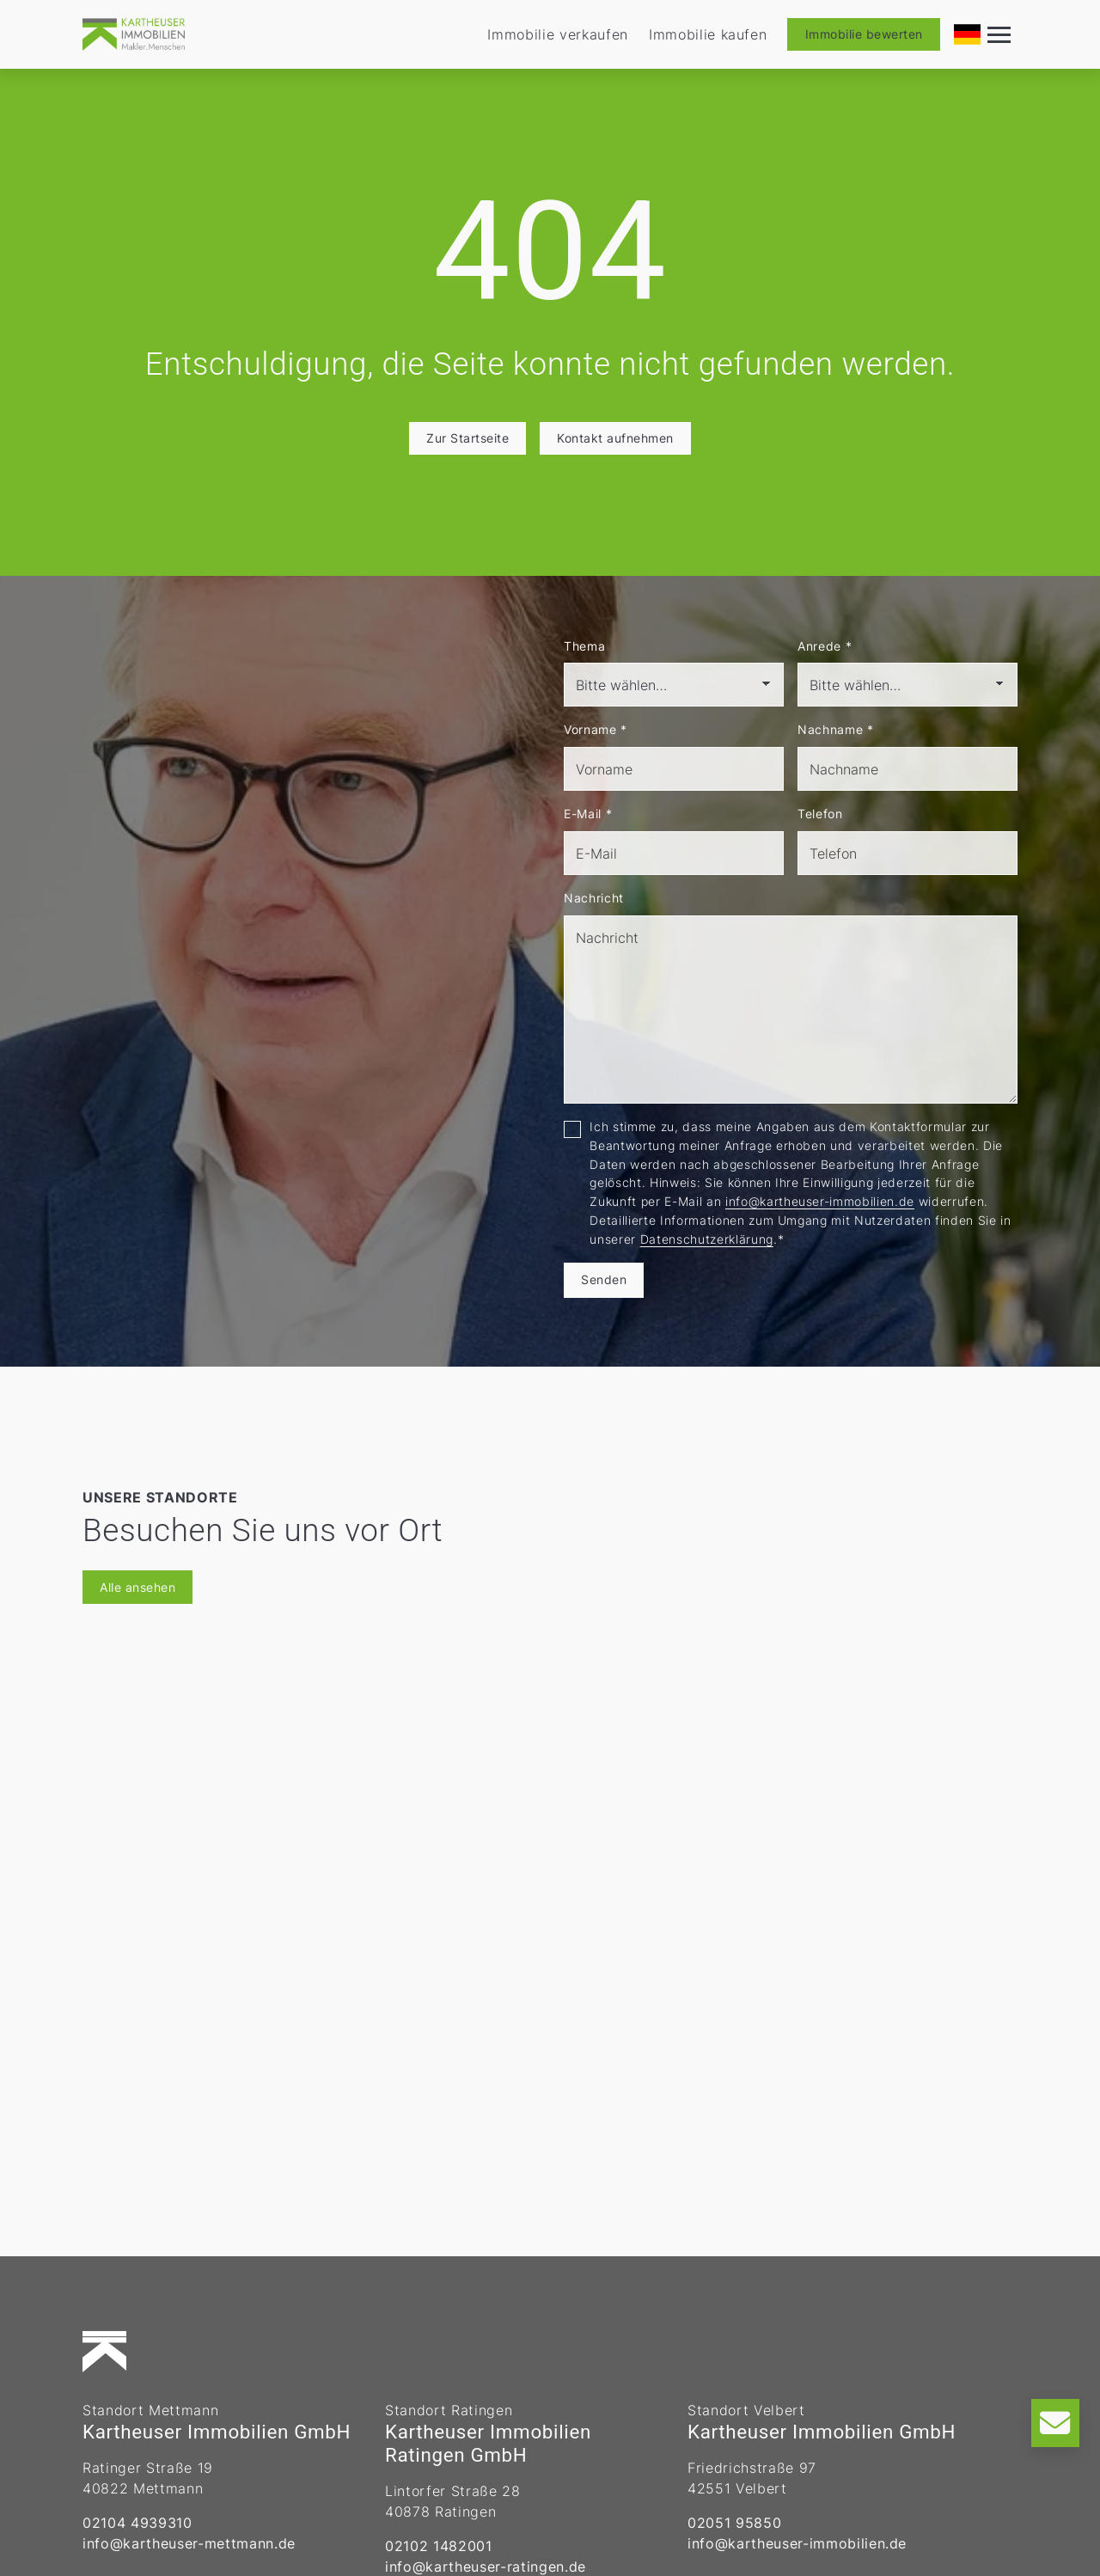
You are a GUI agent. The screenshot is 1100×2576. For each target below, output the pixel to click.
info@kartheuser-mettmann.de (189, 2543)
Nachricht (594, 897)
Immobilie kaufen (708, 34)
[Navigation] (999, 34)
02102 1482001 (438, 2546)
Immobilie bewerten (864, 34)
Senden (603, 1279)
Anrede (825, 646)
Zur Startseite (467, 438)
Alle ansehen (137, 1587)
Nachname (836, 729)
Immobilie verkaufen (557, 34)
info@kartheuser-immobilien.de (819, 1201)
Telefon (820, 813)
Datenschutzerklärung (706, 1239)
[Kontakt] (1055, 2423)
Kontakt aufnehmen (615, 438)
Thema (584, 646)
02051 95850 (734, 2522)
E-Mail (588, 813)
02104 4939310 (137, 2522)
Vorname (595, 729)
